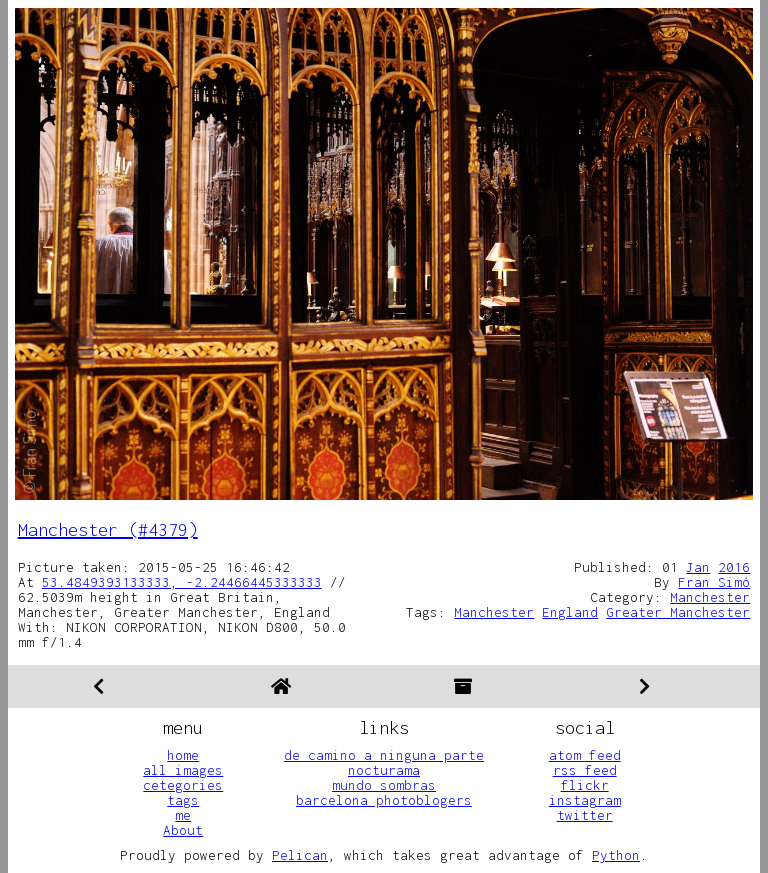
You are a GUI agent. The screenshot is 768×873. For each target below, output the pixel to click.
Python (616, 855)
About (183, 830)
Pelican (300, 855)
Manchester (710, 597)
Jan (698, 567)
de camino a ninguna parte (384, 755)
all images (183, 770)
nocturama (384, 770)
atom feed (585, 755)
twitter (585, 815)
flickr (585, 785)
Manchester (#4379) (108, 529)
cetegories (183, 785)
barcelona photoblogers (384, 800)
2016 (734, 567)
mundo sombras (384, 785)
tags (183, 800)
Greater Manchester (678, 612)
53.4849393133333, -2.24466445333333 (182, 582)
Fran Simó (714, 582)
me (183, 815)
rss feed (585, 770)
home (183, 755)
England (570, 612)
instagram (585, 800)
